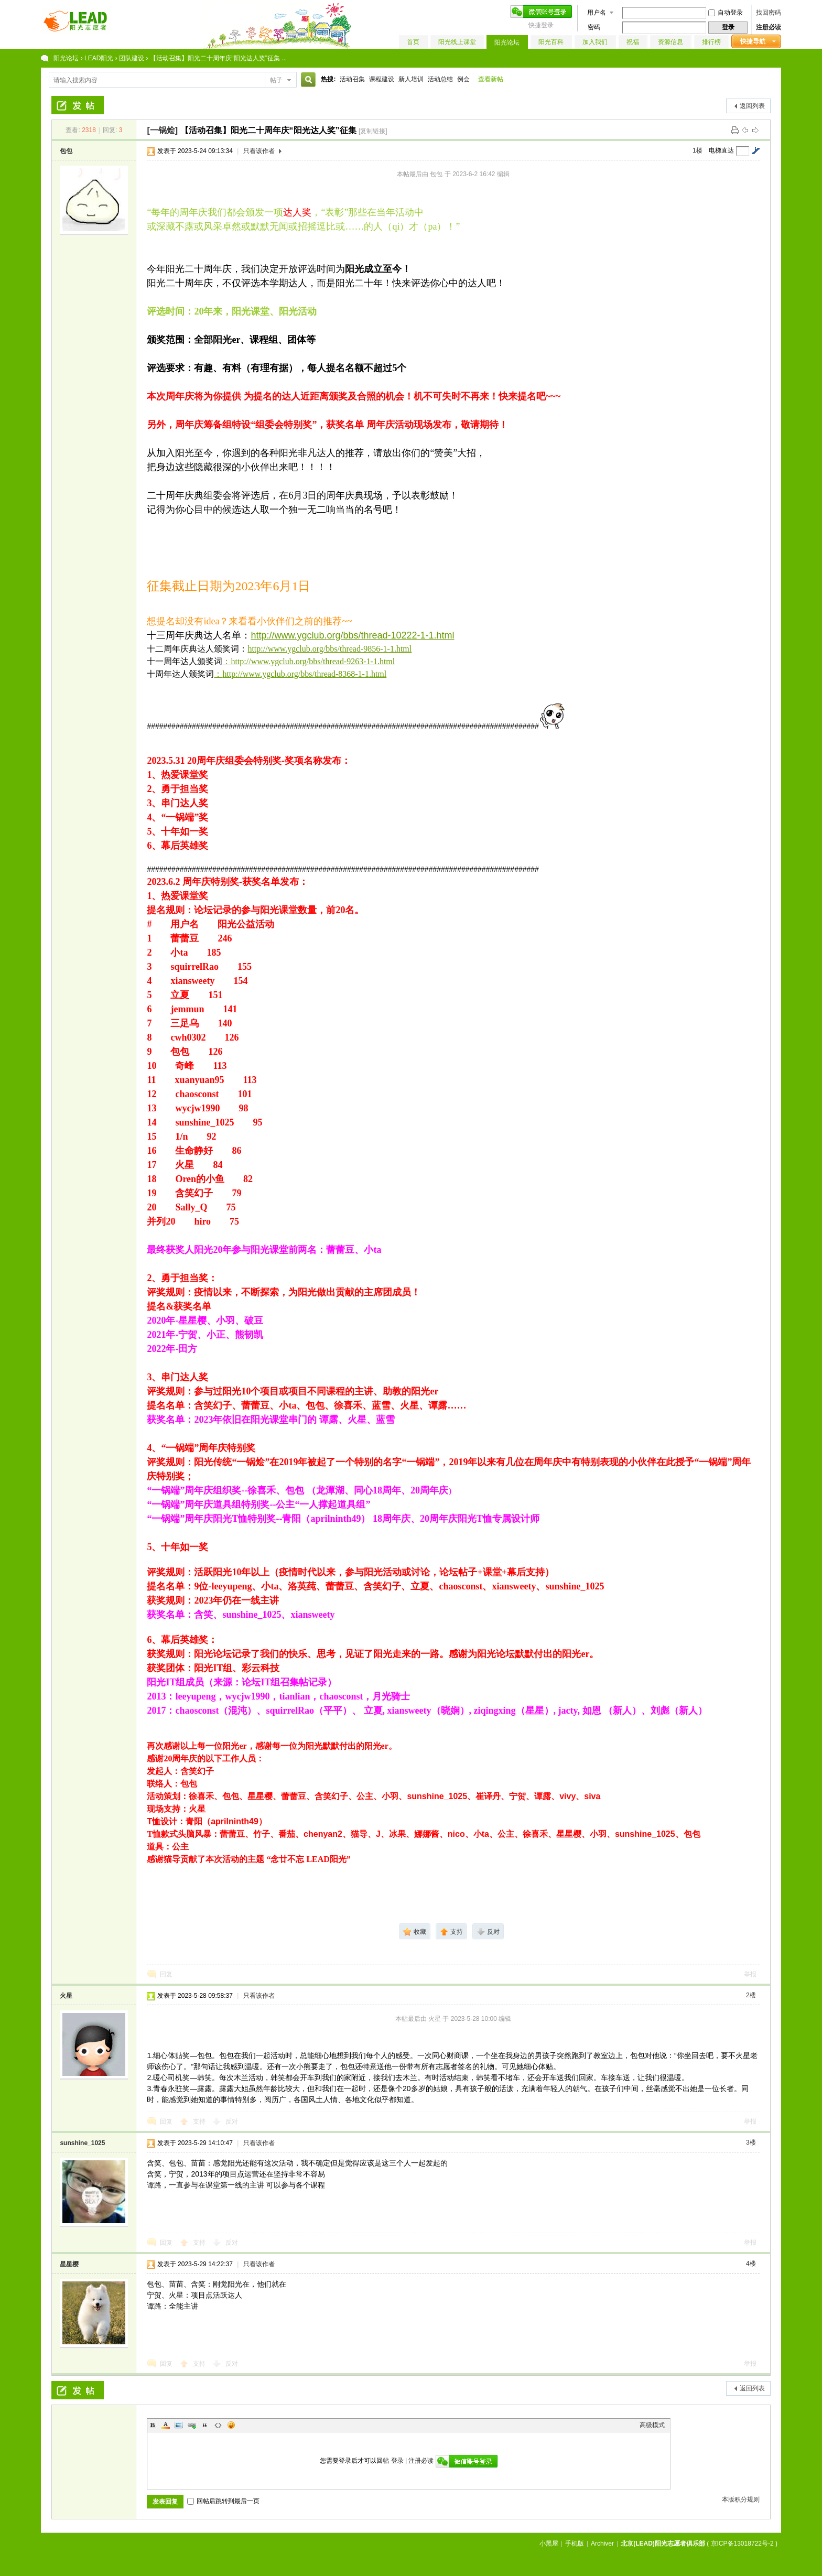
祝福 (632, 42)
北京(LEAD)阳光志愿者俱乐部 (663, 2543)
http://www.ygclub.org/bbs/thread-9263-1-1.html (313, 661)
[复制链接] (373, 131)
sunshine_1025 (82, 2143)
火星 (66, 1995)
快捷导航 (752, 41)
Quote (205, 2425)
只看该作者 (259, 151)
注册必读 (768, 27)
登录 (397, 2460)
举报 (750, 1974)
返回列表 (752, 106)
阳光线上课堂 (457, 42)
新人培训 (411, 79)
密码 (594, 27)
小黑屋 (548, 2543)
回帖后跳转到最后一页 (223, 2501)
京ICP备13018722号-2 (742, 2543)
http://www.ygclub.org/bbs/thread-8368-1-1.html (304, 673)
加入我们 (595, 42)
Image (179, 2425)
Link (192, 2425)
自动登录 (725, 12)
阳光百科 (551, 42)
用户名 (596, 12)
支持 (200, 2121)
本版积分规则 (741, 2499)
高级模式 (652, 2425)
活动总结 (440, 79)
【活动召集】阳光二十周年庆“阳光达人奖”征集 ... (218, 58)
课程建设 (381, 79)
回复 (166, 1974)
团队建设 (131, 58)
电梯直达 (721, 150)
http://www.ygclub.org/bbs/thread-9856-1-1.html (329, 648)
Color (165, 2425)
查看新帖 (490, 79)
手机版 (574, 2543)
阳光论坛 (507, 42)
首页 (413, 42)
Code (218, 2425)
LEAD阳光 (98, 58)
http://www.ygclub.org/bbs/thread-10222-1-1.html (352, 635)
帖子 (276, 80)
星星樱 (69, 2264)
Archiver (602, 2543)
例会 (463, 79)
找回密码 (768, 12)
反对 (231, 2121)
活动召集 (352, 79)
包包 (66, 151)
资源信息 (670, 42)
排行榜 (711, 42)
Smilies (231, 2425)
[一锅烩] (162, 130)
